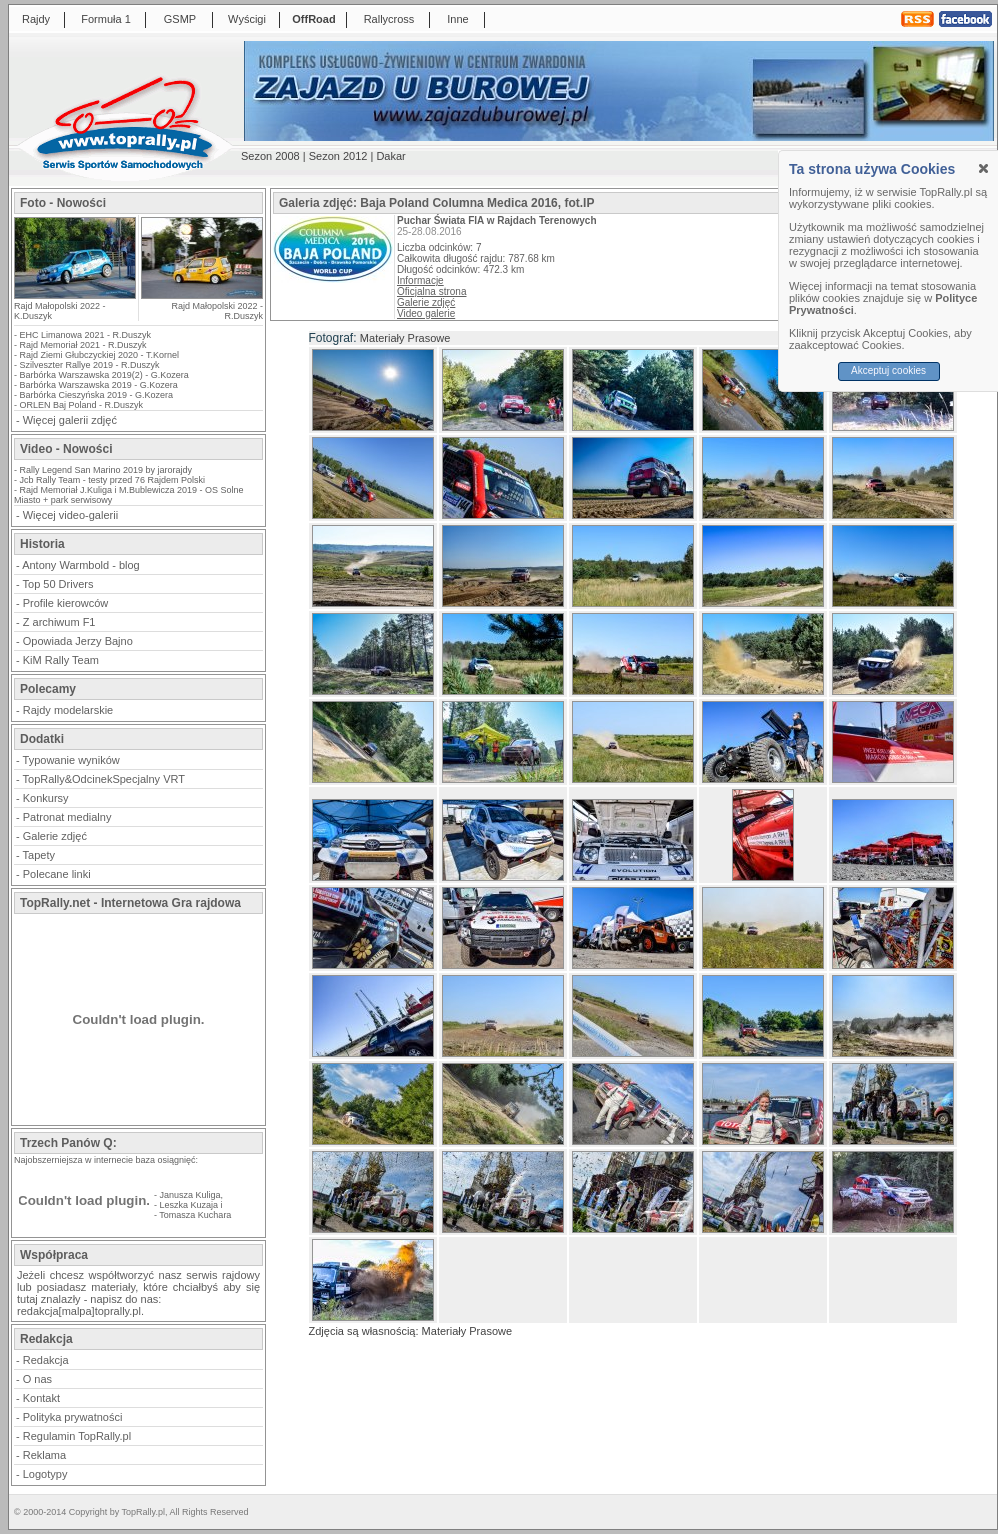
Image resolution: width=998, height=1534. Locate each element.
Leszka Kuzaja (189, 1205)
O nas (37, 1379)
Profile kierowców (66, 603)
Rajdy (36, 19)
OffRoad (313, 19)
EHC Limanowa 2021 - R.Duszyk (86, 335)
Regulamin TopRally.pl (77, 1436)
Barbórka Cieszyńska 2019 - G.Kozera (97, 395)
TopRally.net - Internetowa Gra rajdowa (130, 903)
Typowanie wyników (71, 760)
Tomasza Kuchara (195, 1215)
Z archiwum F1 (59, 622)
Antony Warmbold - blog (81, 565)
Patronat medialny (67, 817)
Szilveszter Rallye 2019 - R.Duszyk (90, 365)
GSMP (180, 19)
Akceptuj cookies (888, 370)
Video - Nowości (66, 449)
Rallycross (389, 19)
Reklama (44, 1455)
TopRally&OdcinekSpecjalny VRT (104, 779)
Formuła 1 (106, 19)
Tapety (39, 855)
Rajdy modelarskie (68, 710)
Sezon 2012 (338, 156)
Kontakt (41, 1398)
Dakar (390, 156)
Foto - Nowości (63, 203)
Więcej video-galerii (70, 515)
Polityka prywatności (73, 1417)
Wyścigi (247, 19)
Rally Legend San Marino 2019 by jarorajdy (106, 470)
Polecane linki (57, 874)
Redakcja (46, 1360)
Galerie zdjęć (55, 836)
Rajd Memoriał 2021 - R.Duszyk (83, 345)
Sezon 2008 (270, 156)
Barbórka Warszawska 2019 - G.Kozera (99, 385)
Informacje (420, 280)
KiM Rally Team (61, 660)
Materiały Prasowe (405, 338)
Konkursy (46, 798)
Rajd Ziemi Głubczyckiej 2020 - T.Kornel (99, 355)
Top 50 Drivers (58, 584)
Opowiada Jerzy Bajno (78, 641)
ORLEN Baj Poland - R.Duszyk (82, 405)
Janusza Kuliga (190, 1195)
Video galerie (426, 313)
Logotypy (45, 1474)
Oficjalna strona (431, 291)
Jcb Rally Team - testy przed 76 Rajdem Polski (112, 480)
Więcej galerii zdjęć (70, 420)
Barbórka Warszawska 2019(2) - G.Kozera (104, 375)
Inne (457, 19)
